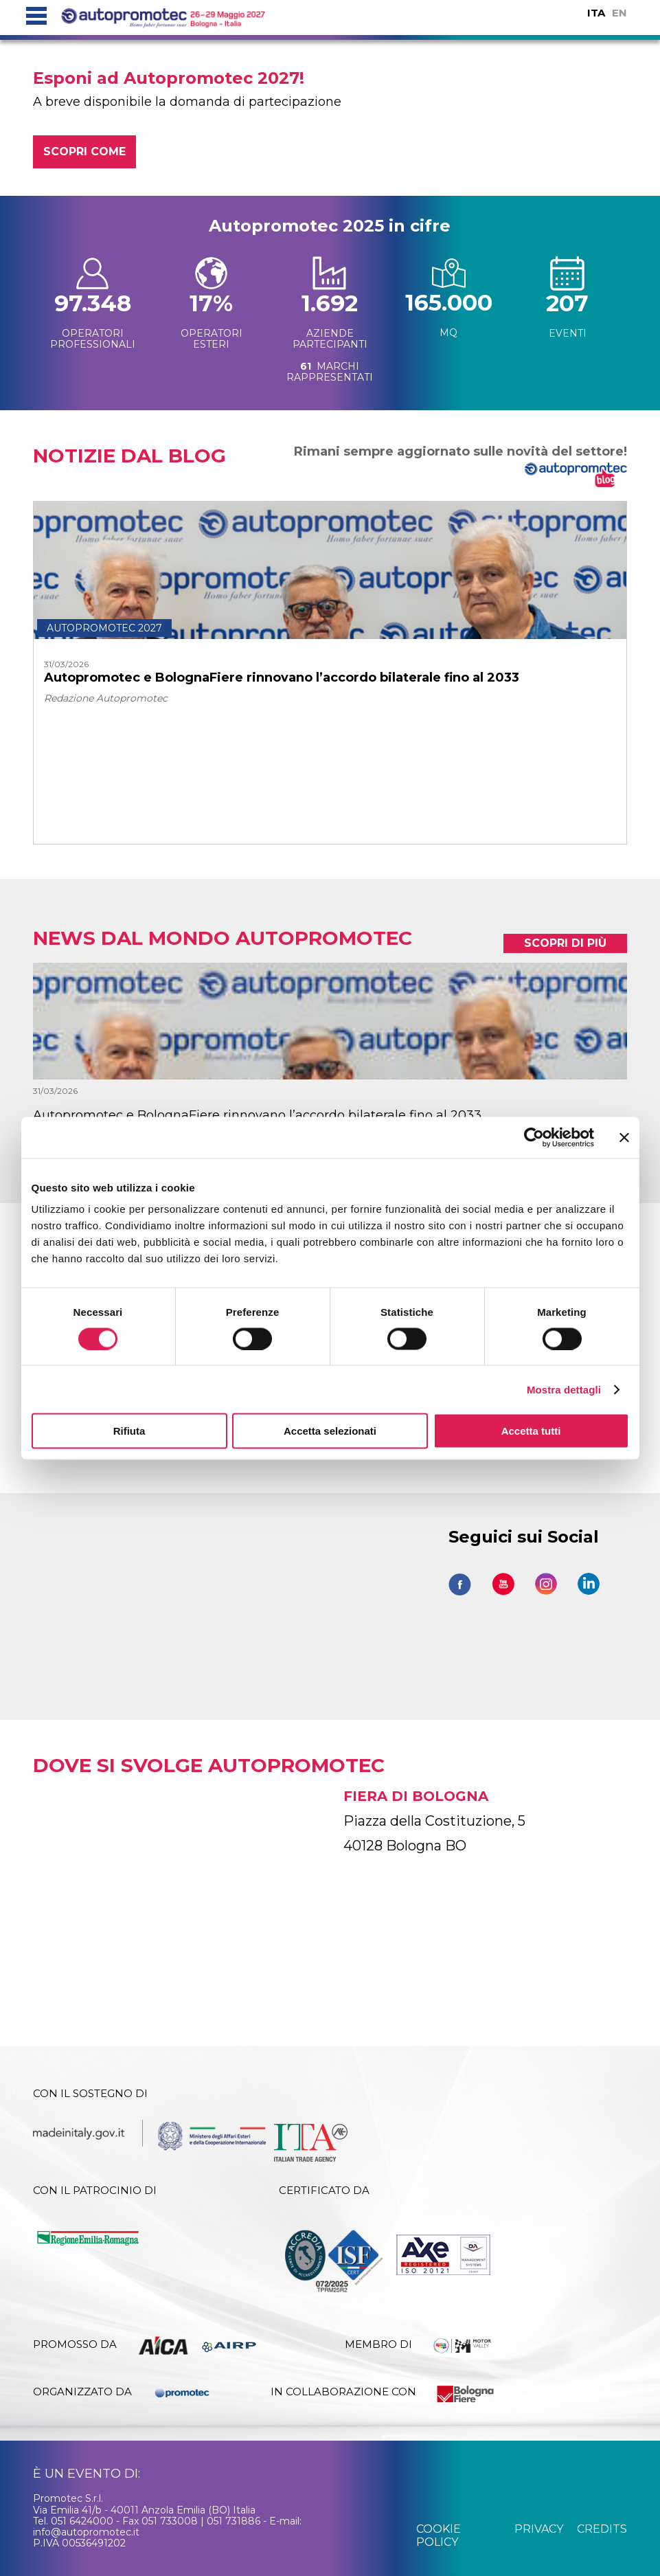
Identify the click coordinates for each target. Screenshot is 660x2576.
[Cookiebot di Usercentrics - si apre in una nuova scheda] (534, 1137)
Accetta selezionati (330, 1431)
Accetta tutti (531, 1431)
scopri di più (565, 943)
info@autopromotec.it (86, 2532)
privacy (538, 2528)
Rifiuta (129, 1431)
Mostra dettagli (564, 1389)
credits (602, 2528)
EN (619, 12)
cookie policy (438, 2535)
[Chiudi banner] (624, 1137)
